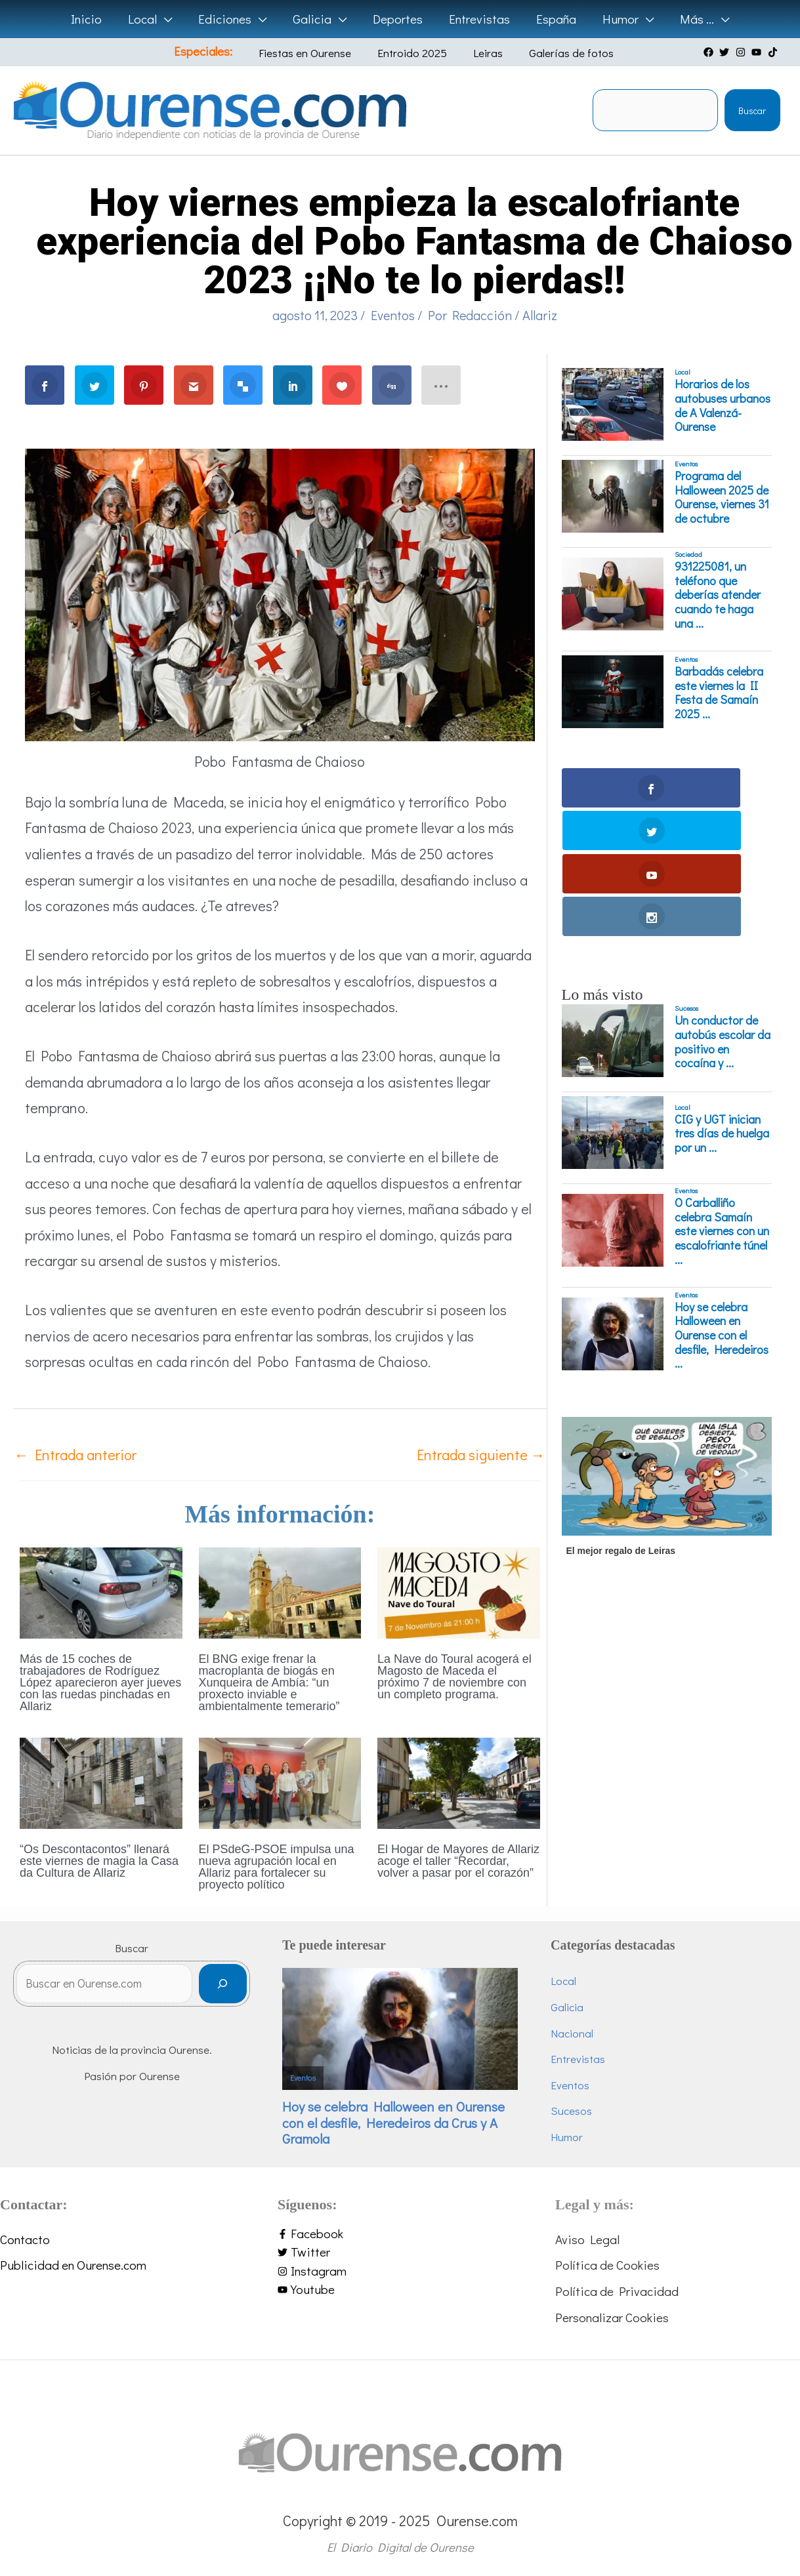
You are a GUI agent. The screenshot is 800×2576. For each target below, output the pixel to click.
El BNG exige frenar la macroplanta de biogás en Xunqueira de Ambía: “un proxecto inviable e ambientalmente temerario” (269, 1682)
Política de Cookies (607, 2261)
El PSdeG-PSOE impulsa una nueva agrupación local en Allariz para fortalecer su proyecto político (276, 1867)
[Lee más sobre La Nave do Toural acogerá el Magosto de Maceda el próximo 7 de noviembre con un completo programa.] (458, 1591)
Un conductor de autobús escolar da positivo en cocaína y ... (722, 914)
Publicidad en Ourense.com (73, 2261)
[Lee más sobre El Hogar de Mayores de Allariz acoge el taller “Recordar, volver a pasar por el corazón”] (458, 1781)
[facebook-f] (400, 2230)
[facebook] (710, 52)
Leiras (480, 52)
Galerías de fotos (553, 52)
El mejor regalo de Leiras (621, 1422)
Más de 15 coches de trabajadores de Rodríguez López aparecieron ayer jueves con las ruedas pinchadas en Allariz (100, 1682)
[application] (168, 19)
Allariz (539, 314)
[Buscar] (246, 1988)
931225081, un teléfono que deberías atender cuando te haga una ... (718, 595)
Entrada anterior (75, 1454)
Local (682, 372)
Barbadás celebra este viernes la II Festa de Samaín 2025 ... (719, 692)
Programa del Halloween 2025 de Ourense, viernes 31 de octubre (722, 497)
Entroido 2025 (414, 52)
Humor (578, 2136)
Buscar (752, 110)
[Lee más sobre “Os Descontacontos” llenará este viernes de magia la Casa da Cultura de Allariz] (101, 1781)
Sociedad (688, 554)
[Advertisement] (665, 1572)
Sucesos (686, 880)
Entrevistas (589, 2058)
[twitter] (725, 52)
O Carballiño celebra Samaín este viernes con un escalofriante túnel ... (722, 1103)
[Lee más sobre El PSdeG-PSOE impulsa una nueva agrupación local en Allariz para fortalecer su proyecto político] (280, 1781)
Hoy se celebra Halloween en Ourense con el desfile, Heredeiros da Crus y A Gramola (416, 2116)
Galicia (578, 2006)
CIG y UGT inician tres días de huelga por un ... (722, 1005)
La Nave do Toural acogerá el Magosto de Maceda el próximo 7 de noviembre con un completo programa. (454, 1676)
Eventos (393, 314)
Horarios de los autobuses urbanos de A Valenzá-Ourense (722, 405)
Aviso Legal (587, 2236)
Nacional (583, 2033)
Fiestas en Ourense (316, 52)
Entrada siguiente (481, 1454)
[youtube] (758, 52)
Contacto (25, 2236)
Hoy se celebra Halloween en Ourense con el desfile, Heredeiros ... (721, 1207)
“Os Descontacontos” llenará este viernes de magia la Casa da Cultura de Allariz (99, 1861)
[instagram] (742, 52)
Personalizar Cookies (612, 2313)
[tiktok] (774, 52)
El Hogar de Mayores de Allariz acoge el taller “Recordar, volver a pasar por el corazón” (458, 1861)
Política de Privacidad (617, 2288)
